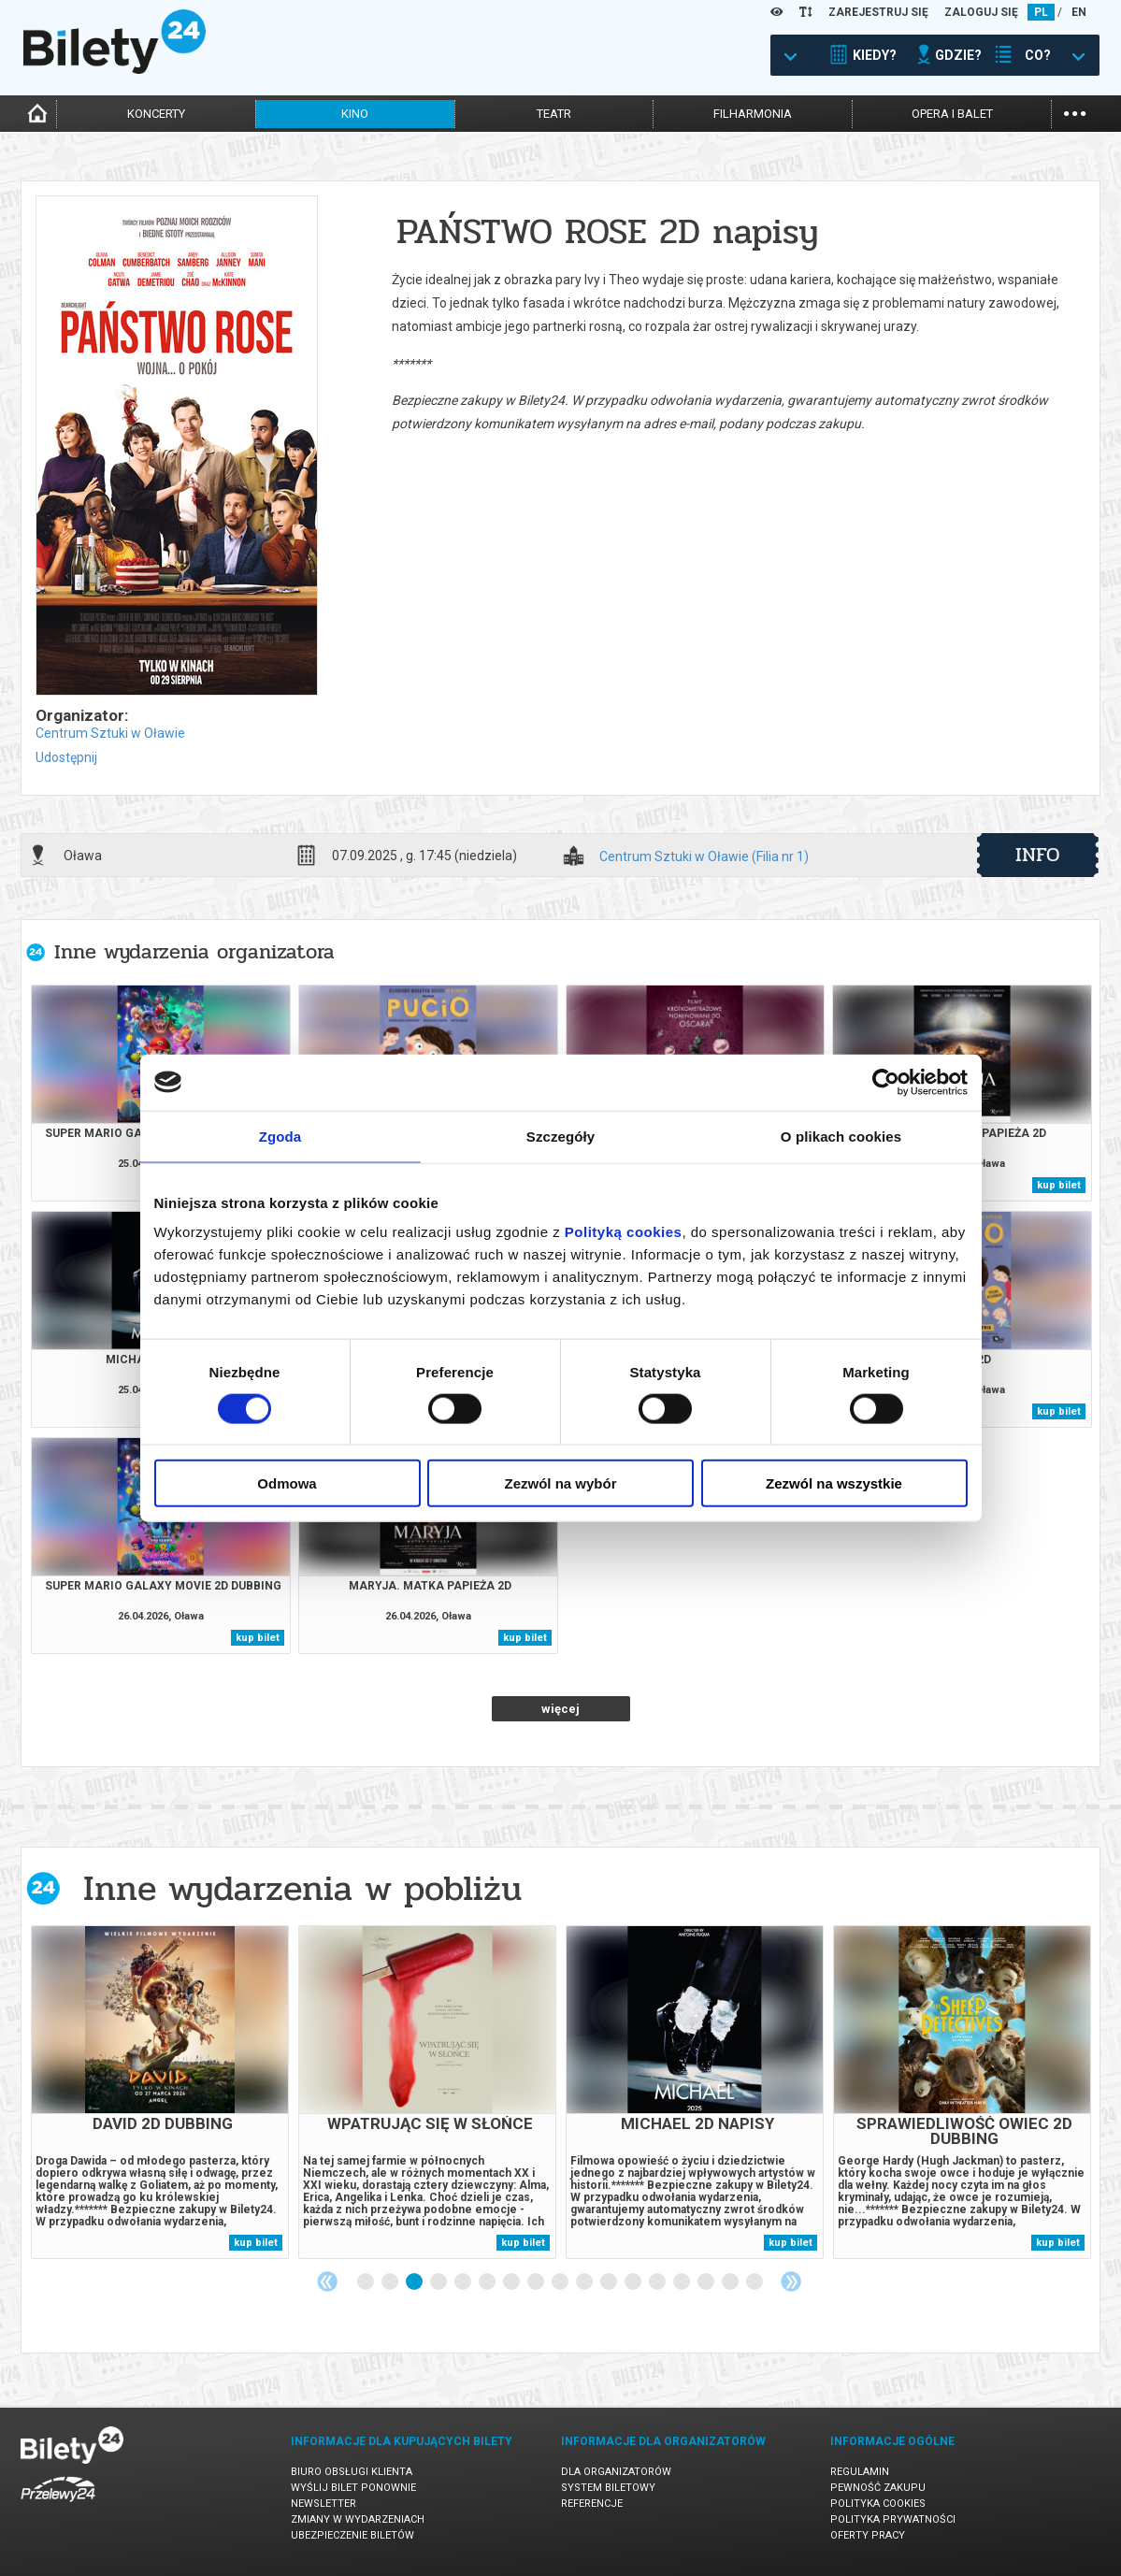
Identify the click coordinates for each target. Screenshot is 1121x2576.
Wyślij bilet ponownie (353, 2488)
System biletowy (608, 2488)
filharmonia (752, 114)
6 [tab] (488, 2282)
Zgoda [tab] (280, 1136)
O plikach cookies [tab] (841, 1136)
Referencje (592, 2503)
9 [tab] (561, 2282)
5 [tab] (463, 2282)
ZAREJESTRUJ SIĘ (878, 12)
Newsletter (323, 2503)
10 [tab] (585, 2282)
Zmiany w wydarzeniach (357, 2519)
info (1037, 855)
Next (791, 2281)
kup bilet (1059, 1185)
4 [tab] (439, 2282)
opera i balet (952, 114)
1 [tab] (366, 2282)
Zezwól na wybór (560, 1483)
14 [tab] (682, 2282)
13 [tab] (658, 2282)
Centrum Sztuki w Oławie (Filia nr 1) (704, 857)
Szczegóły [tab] (560, 1136)
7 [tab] (512, 2282)
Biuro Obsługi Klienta (351, 2472)
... (1074, 111)
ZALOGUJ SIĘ (981, 12)
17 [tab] (755, 2282)
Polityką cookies (624, 1232)
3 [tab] (415, 2282)
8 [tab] (536, 2282)
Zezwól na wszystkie (834, 1483)
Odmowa (286, 1483)
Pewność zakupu (878, 2488)
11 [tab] (609, 2282)
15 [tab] (706, 2282)
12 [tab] (634, 2282)
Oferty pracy (867, 2535)
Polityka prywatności (893, 2519)
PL (1041, 12)
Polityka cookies (878, 2503)
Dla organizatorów (616, 2472)
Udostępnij (66, 757)
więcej (560, 1709)
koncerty (156, 114)
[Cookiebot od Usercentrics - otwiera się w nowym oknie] (886, 1082)
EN (1078, 12)
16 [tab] (731, 2282)
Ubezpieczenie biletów (352, 2535)
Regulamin (859, 2472)
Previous (327, 2281)
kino (354, 114)
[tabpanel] (160, 2092)
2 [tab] (390, 2282)
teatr (554, 114)
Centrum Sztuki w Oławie (110, 733)
